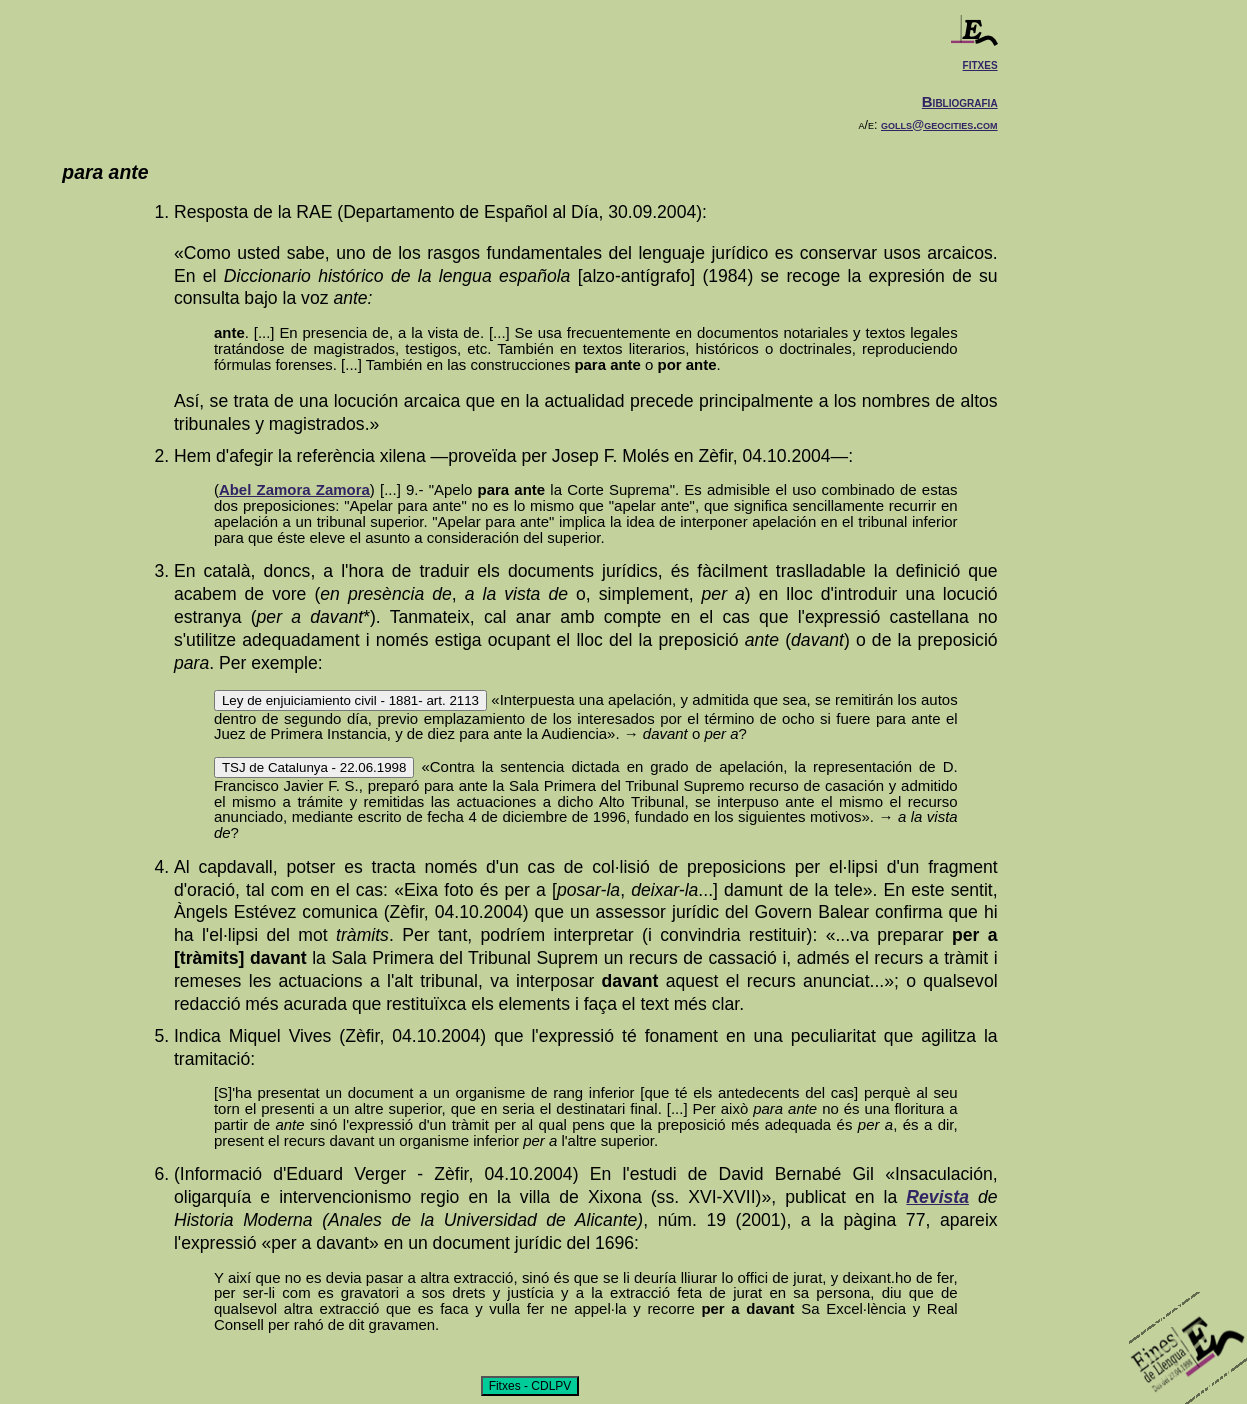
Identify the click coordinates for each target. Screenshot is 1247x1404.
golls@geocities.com (939, 125)
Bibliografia (960, 101)
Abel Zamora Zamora (294, 489)
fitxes (980, 63)
